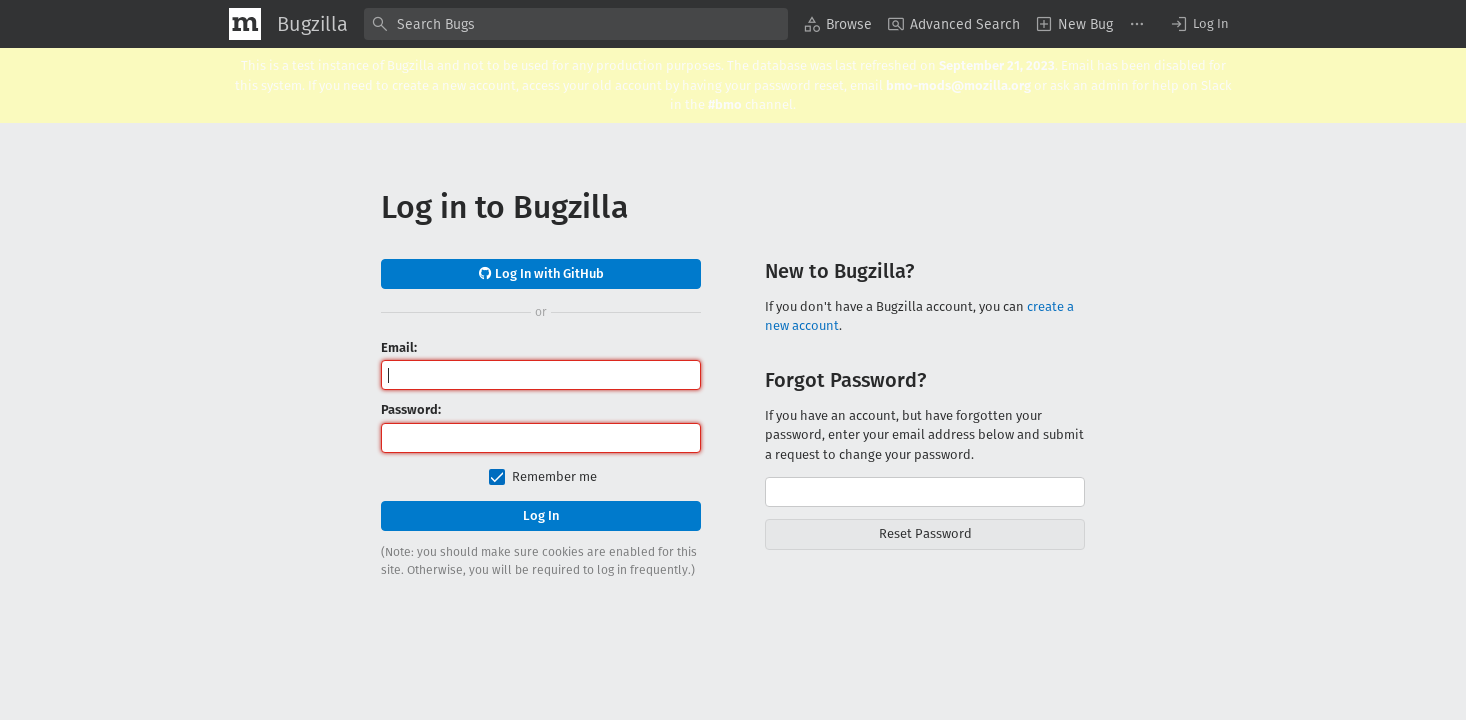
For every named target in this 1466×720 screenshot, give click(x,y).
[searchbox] (576, 24)
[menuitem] (838, 24)
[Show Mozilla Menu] (245, 24)
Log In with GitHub (541, 273)
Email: (399, 347)
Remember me (554, 476)
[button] (1199, 24)
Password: (411, 409)
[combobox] (576, 24)
